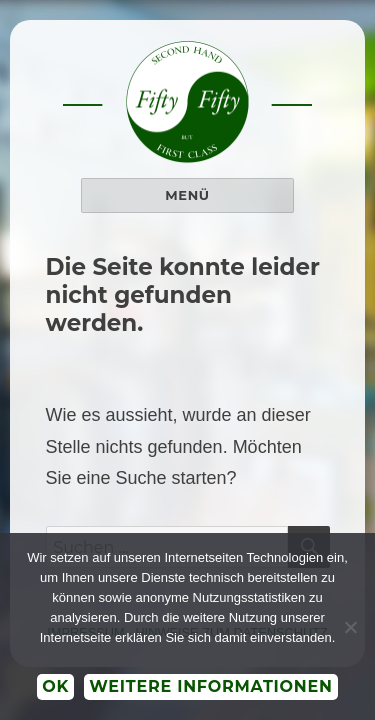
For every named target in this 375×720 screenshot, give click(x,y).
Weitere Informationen (211, 686)
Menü (187, 195)
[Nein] (350, 627)
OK (55, 686)
